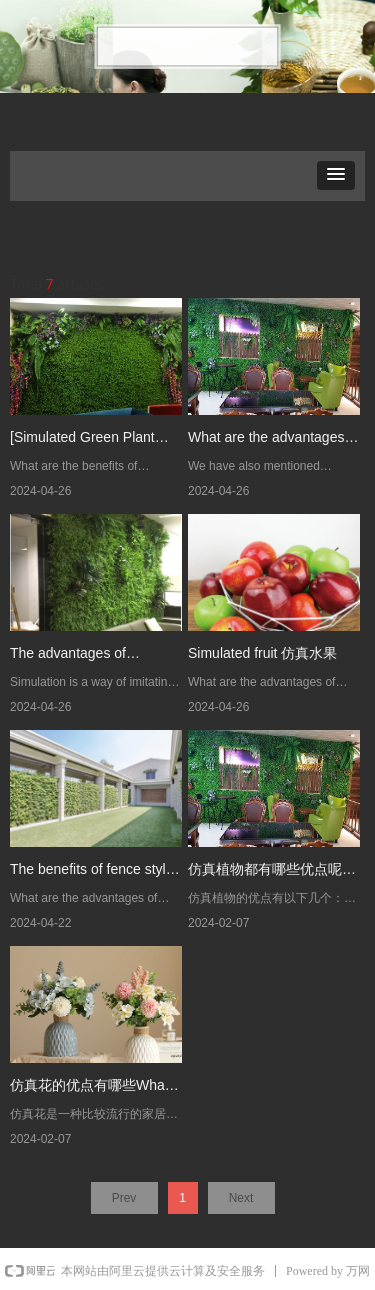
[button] (336, 175)
